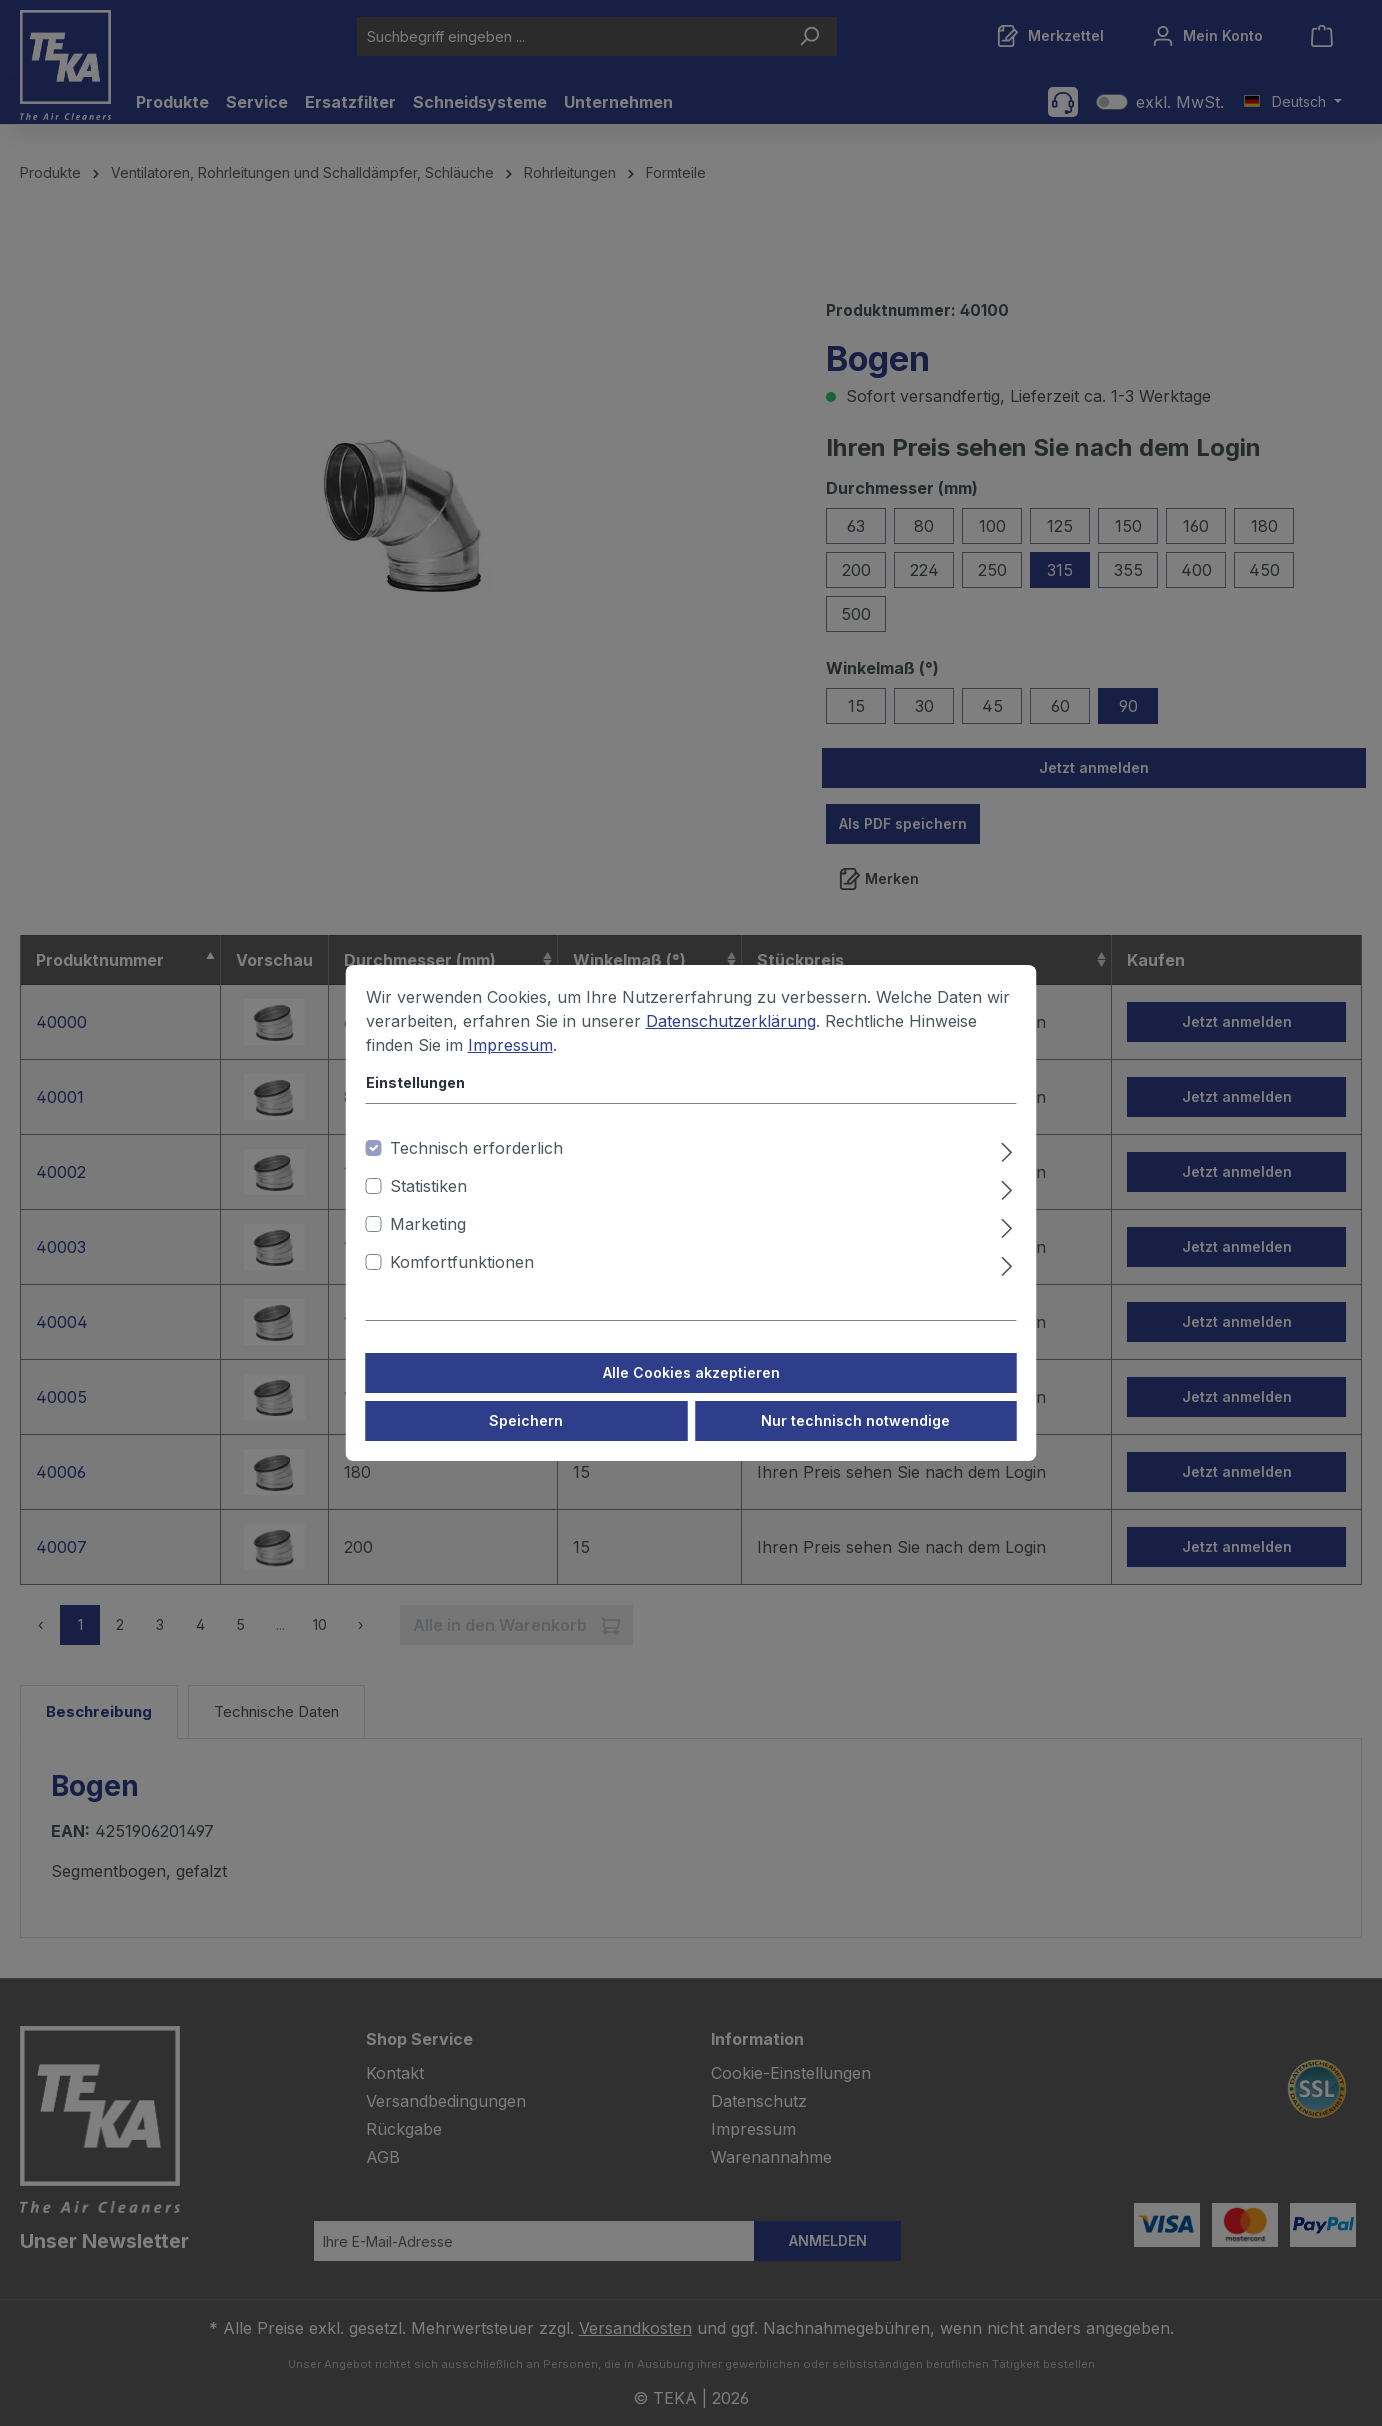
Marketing (428, 1224)
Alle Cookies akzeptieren (691, 1372)
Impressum (510, 1045)
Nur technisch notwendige (855, 1420)
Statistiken (428, 1186)
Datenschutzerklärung (731, 1021)
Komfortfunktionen (462, 1262)
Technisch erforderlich (476, 1148)
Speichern (526, 1420)
